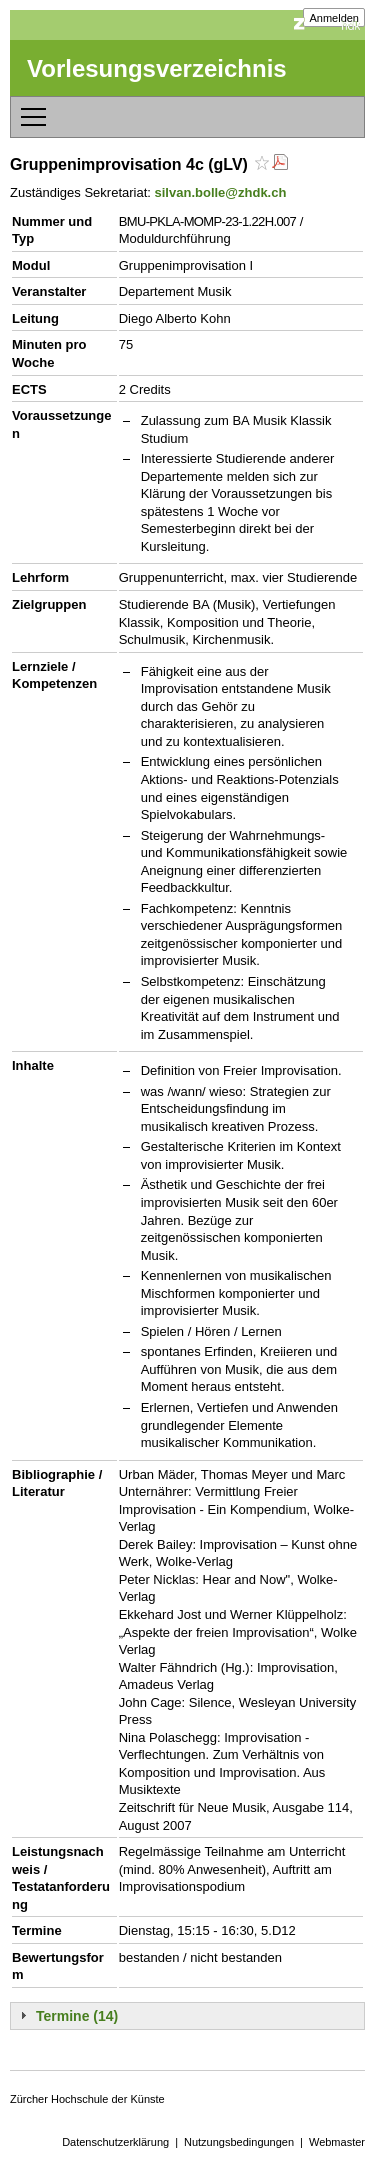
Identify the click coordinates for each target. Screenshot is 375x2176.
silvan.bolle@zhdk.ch (221, 192)
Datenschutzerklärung (115, 2142)
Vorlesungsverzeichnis (157, 68)
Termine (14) (77, 2016)
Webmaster (337, 2142)
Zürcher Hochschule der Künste (87, 2099)
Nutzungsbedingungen (239, 2142)
